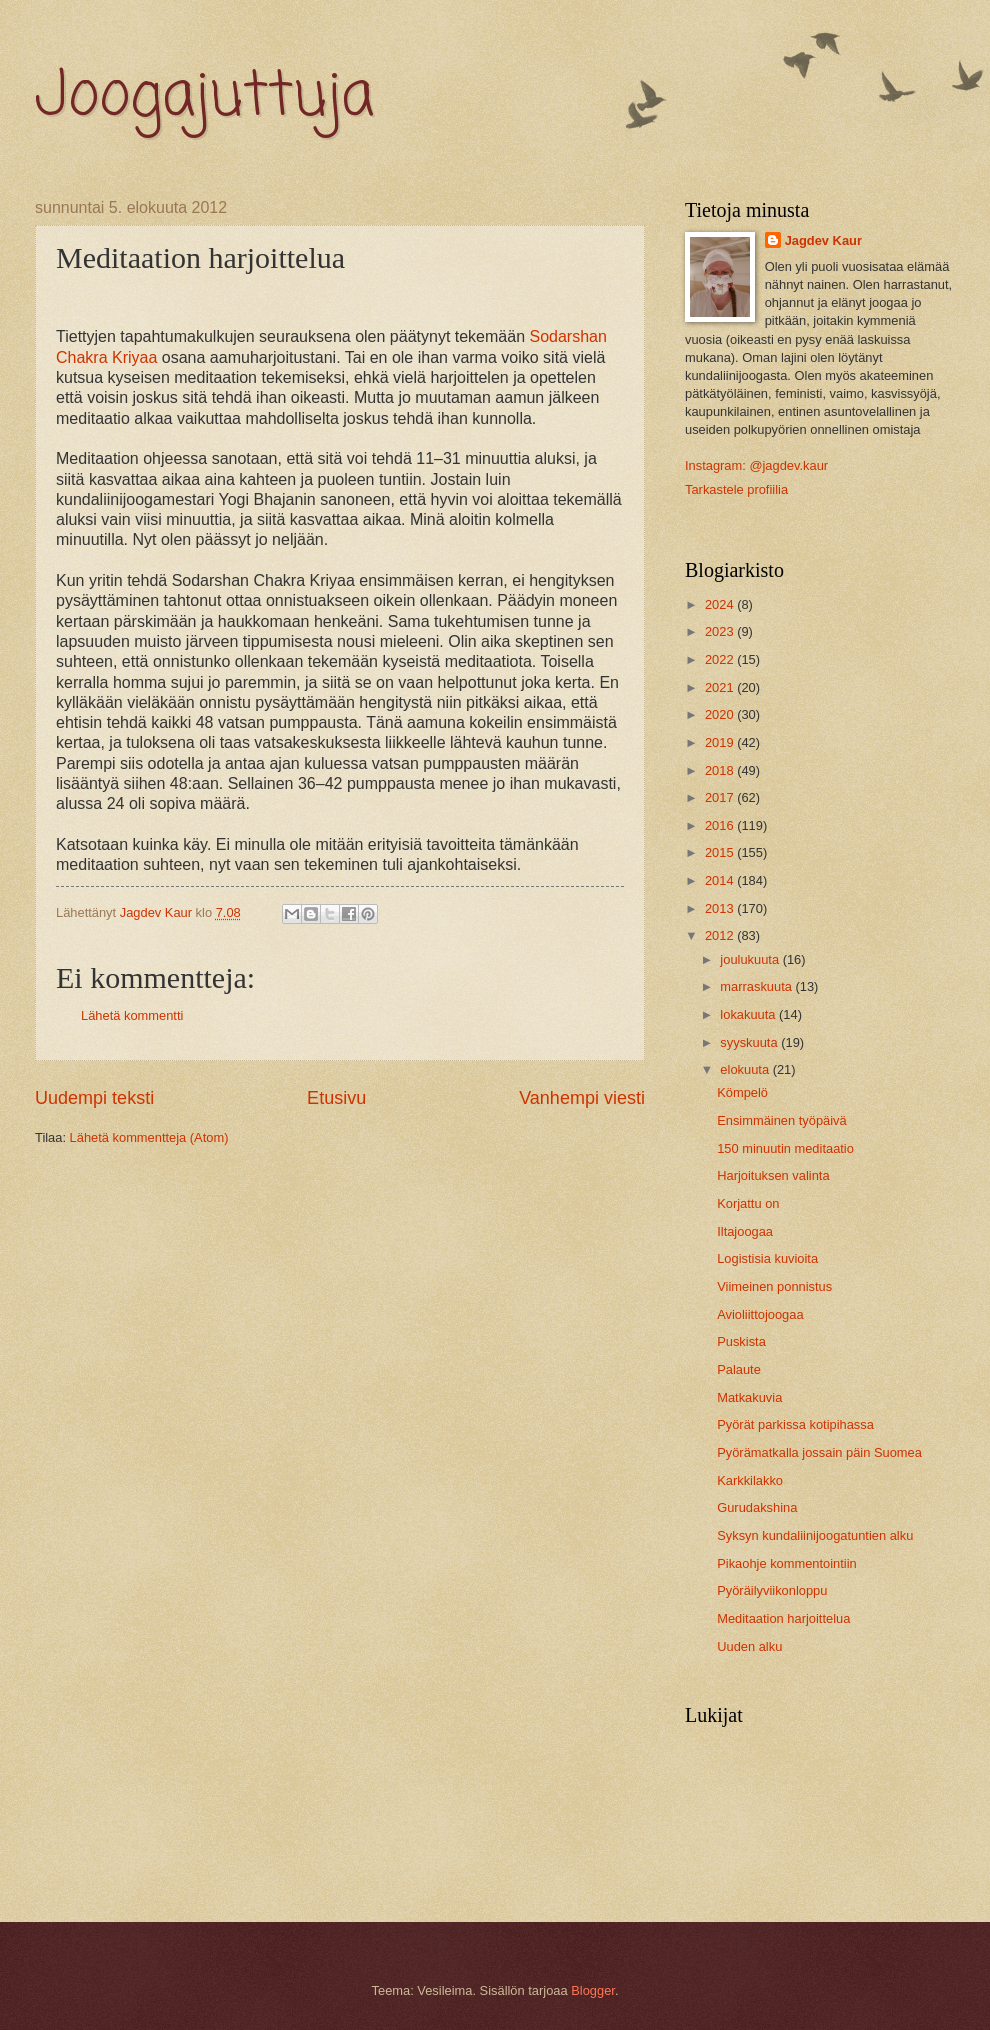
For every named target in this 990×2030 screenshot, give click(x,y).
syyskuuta (750, 1042)
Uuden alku (749, 1646)
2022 (721, 659)
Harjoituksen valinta (773, 1175)
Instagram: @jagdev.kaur (756, 465)
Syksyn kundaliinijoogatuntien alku (815, 1535)
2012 (721, 935)
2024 (721, 604)
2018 (721, 770)
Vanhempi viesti (582, 1098)
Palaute (739, 1369)
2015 (721, 852)
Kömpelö (742, 1092)
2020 (721, 714)
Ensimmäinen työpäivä (782, 1120)
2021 (721, 687)
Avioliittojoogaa (760, 1314)
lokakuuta (749, 1014)
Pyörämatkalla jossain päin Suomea (819, 1452)
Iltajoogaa (745, 1231)
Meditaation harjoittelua (783, 1618)
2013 (721, 908)
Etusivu (336, 1098)
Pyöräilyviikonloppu (772, 1590)
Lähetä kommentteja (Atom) (149, 1137)
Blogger (593, 1990)
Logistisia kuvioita (767, 1258)
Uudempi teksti (94, 1098)
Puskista (741, 1341)
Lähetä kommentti (132, 1015)
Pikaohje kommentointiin (787, 1563)
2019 (721, 742)
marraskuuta (757, 986)
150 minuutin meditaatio (785, 1148)
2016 (721, 825)
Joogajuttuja (204, 97)
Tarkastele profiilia (736, 489)
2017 (721, 797)
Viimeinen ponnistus (774, 1286)
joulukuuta (751, 959)
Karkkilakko (750, 1480)
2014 (721, 880)
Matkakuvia (749, 1397)
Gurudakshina (757, 1507)
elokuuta (746, 1069)
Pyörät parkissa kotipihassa (795, 1424)
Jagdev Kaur (823, 240)
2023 (721, 631)
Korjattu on (748, 1203)
